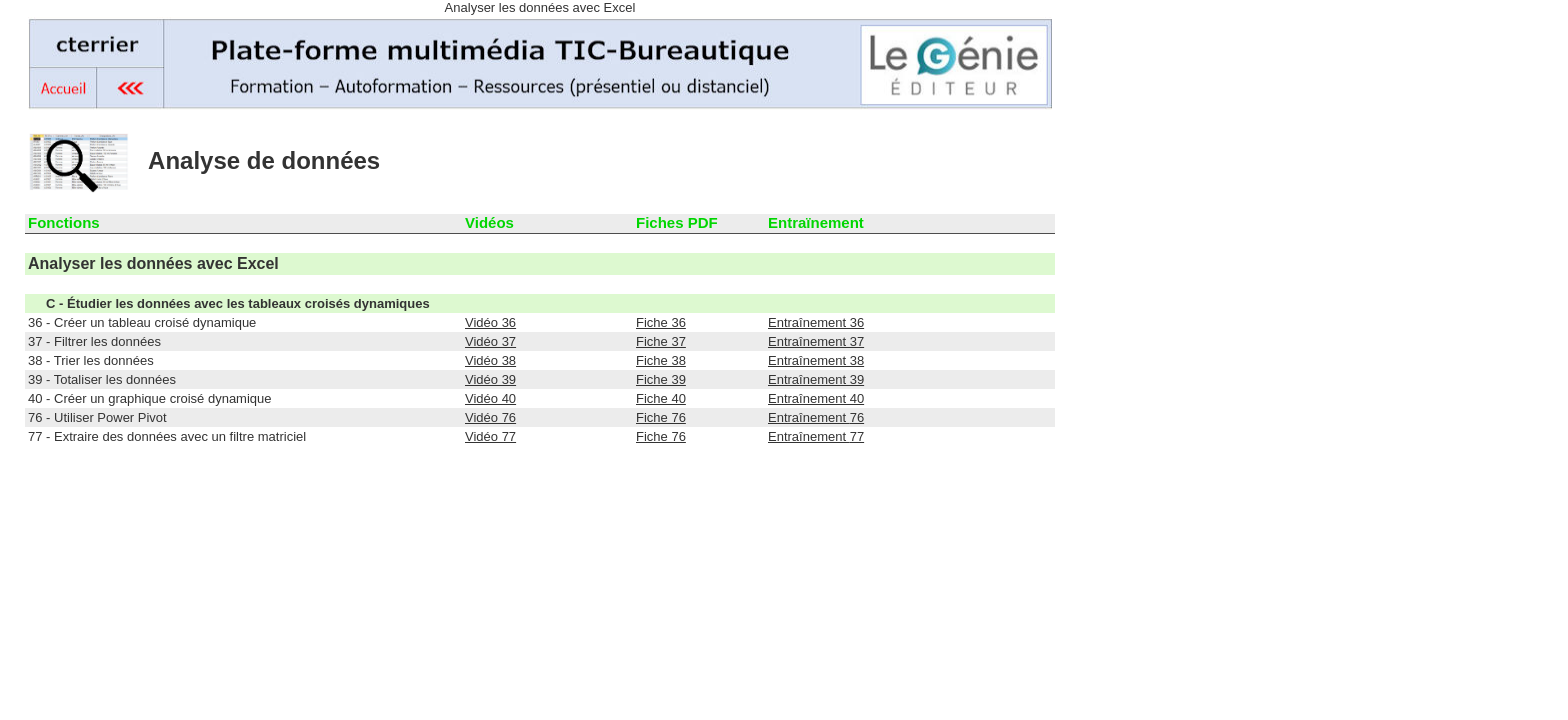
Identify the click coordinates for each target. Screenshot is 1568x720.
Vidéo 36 (490, 322)
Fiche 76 (661, 417)
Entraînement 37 (816, 341)
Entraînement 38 (816, 360)
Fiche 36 (661, 322)
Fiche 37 (661, 341)
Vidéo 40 (490, 398)
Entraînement (816, 417)
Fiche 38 (661, 360)
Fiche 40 (661, 398)
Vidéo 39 (490, 379)
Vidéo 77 (490, 436)
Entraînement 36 (816, 322)
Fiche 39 (661, 379)
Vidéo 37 (490, 341)
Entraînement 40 (816, 398)
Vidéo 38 (490, 360)
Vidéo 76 (490, 417)
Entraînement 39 (816, 379)
